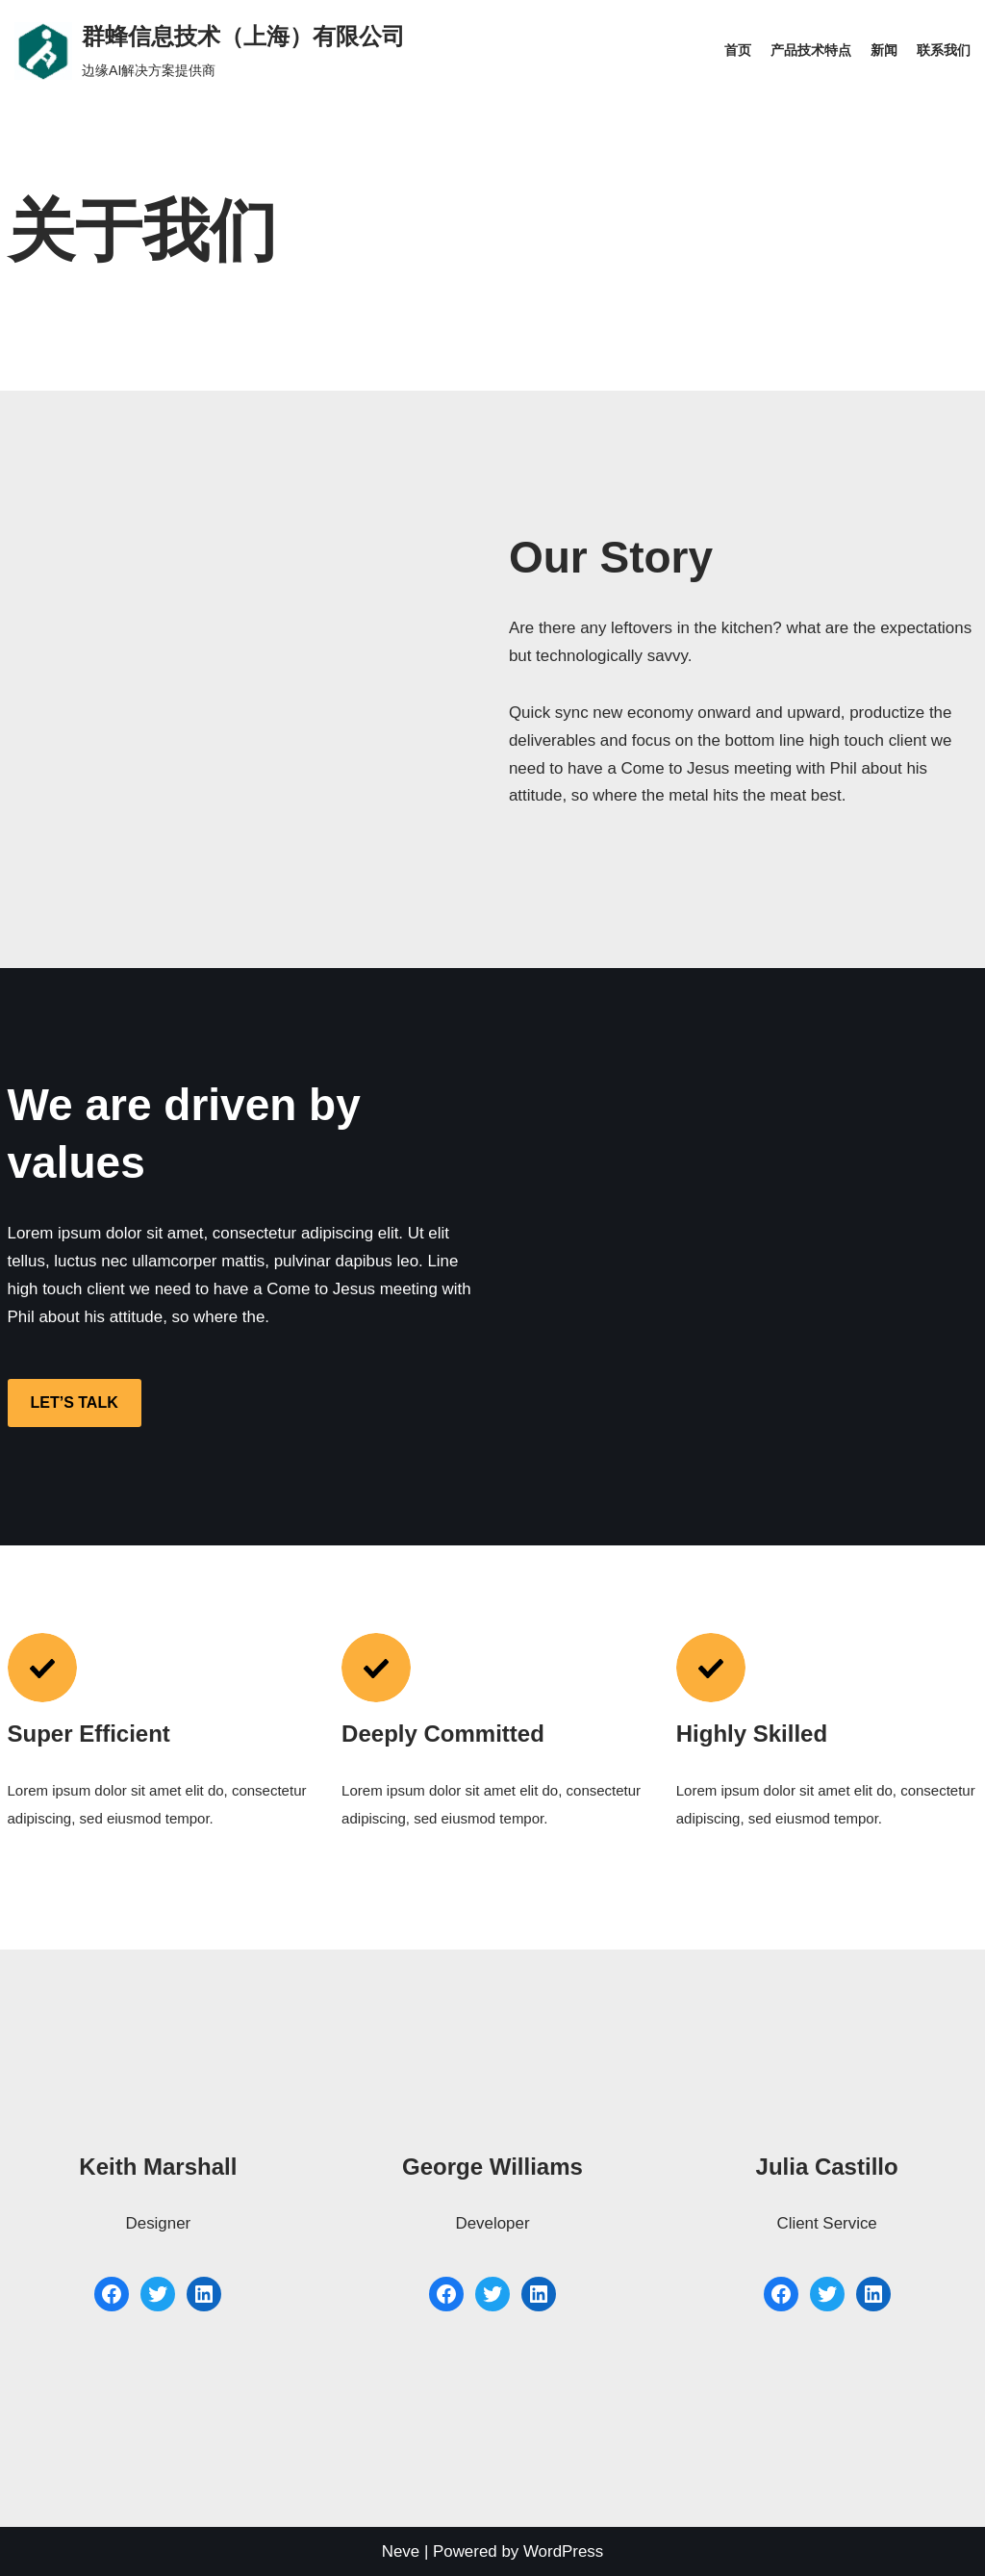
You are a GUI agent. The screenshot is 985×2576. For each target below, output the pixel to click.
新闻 (884, 50)
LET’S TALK (74, 1403)
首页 (737, 50)
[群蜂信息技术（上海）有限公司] (209, 51)
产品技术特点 (810, 50)
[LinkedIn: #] (204, 2294)
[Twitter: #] (157, 2294)
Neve (400, 2551)
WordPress (563, 2551)
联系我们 (944, 50)
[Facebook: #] (111, 2294)
